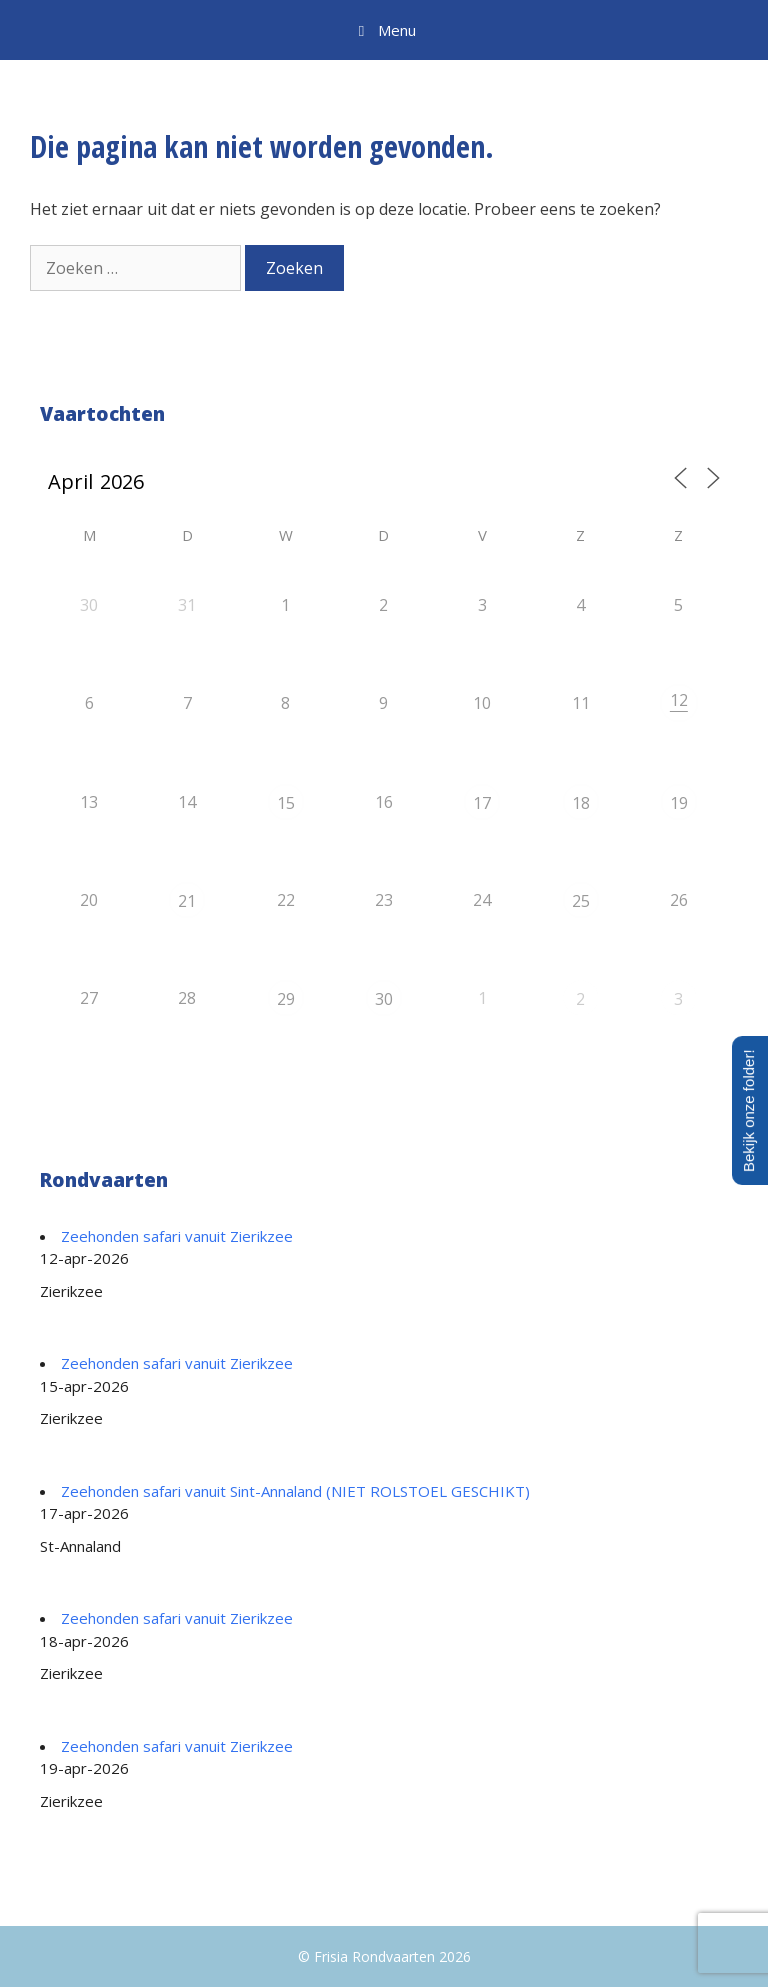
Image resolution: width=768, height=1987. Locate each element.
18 (581, 803)
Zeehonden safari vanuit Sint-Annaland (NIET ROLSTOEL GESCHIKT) (295, 1491)
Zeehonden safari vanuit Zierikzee (177, 1236)
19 (679, 803)
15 (286, 803)
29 (286, 999)
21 (187, 901)
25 (581, 901)
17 (482, 803)
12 (679, 700)
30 (384, 999)
